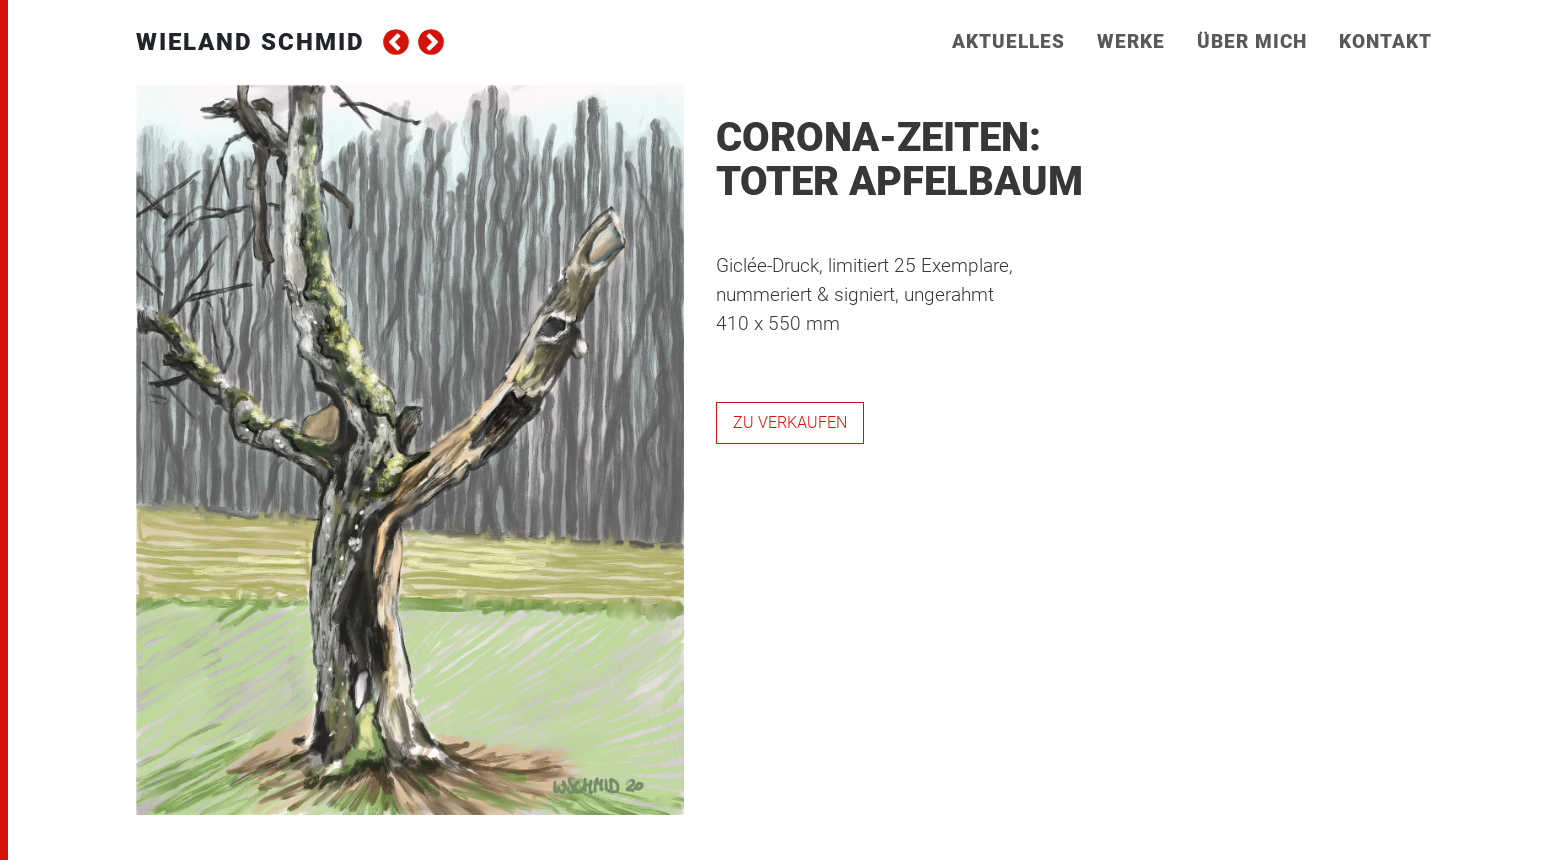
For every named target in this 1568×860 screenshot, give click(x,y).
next (431, 41)
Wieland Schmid (250, 42)
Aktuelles (1008, 41)
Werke (1131, 41)
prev (396, 41)
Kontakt (1385, 41)
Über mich (1252, 41)
